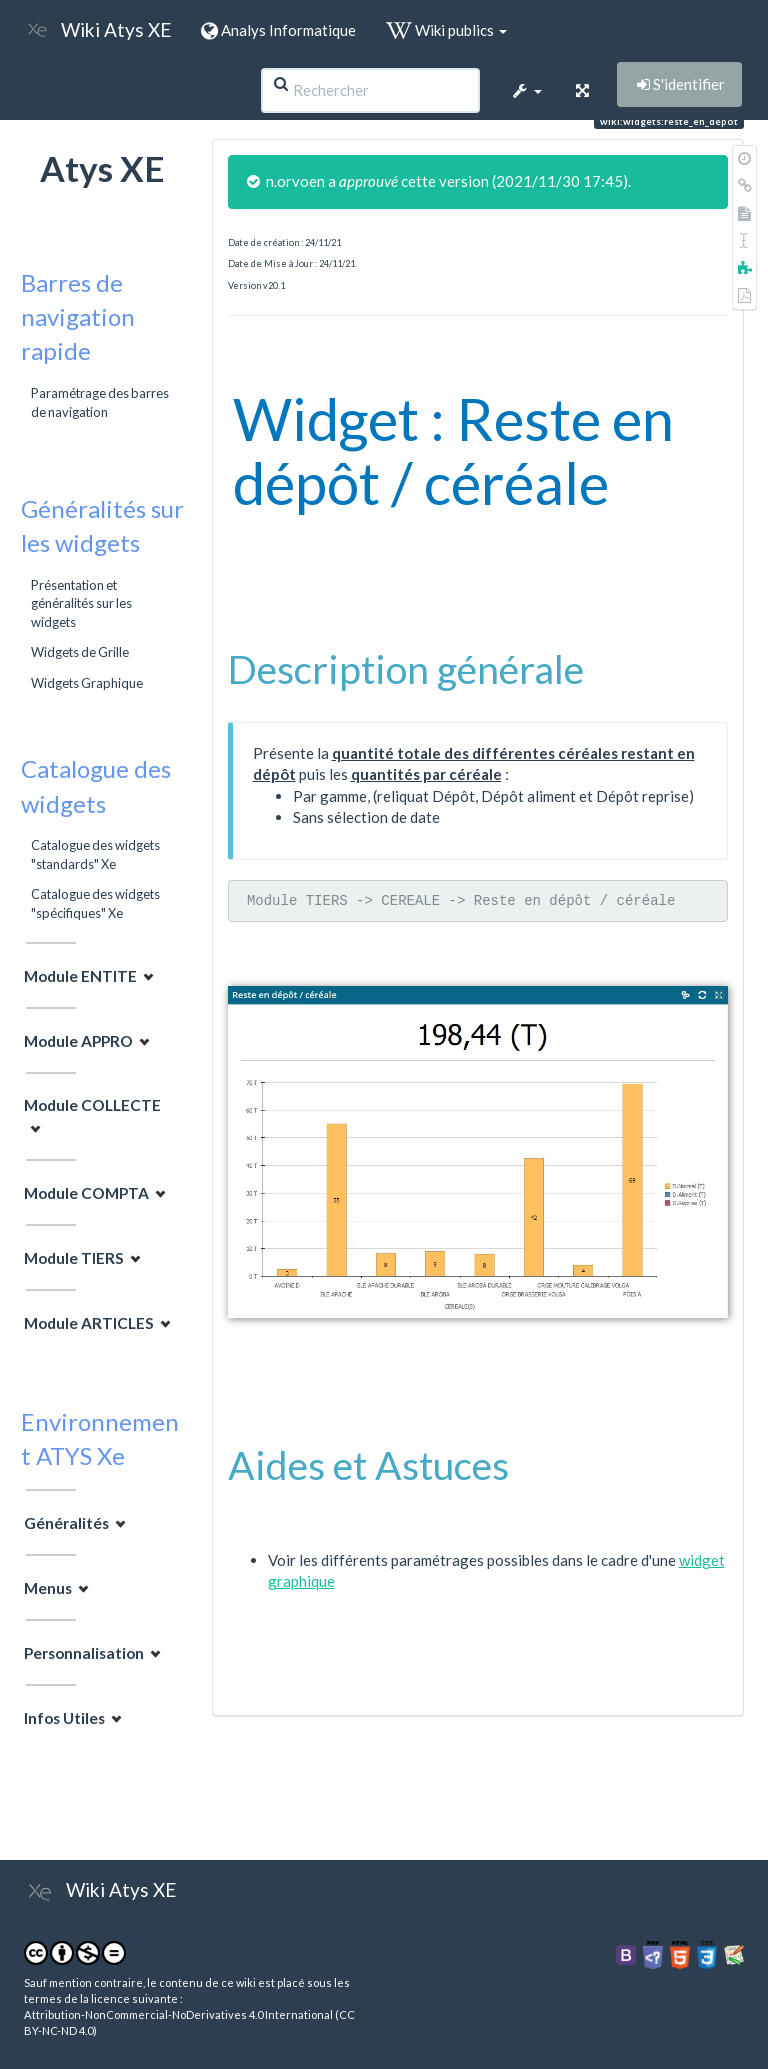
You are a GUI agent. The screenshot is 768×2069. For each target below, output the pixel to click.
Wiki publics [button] (446, 30)
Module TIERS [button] (74, 1258)
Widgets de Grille (80, 652)
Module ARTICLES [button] (89, 1323)
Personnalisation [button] (84, 1653)
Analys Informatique (278, 30)
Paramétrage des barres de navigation (100, 402)
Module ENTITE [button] (80, 976)
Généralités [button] (66, 1523)
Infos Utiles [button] (64, 1718)
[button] (526, 90)
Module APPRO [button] (78, 1041)
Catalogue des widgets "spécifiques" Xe (95, 903)
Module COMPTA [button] (86, 1193)
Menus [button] (48, 1588)
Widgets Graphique (87, 683)
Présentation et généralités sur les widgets (81, 603)
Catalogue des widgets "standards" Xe (95, 854)
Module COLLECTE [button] (92, 1105)
